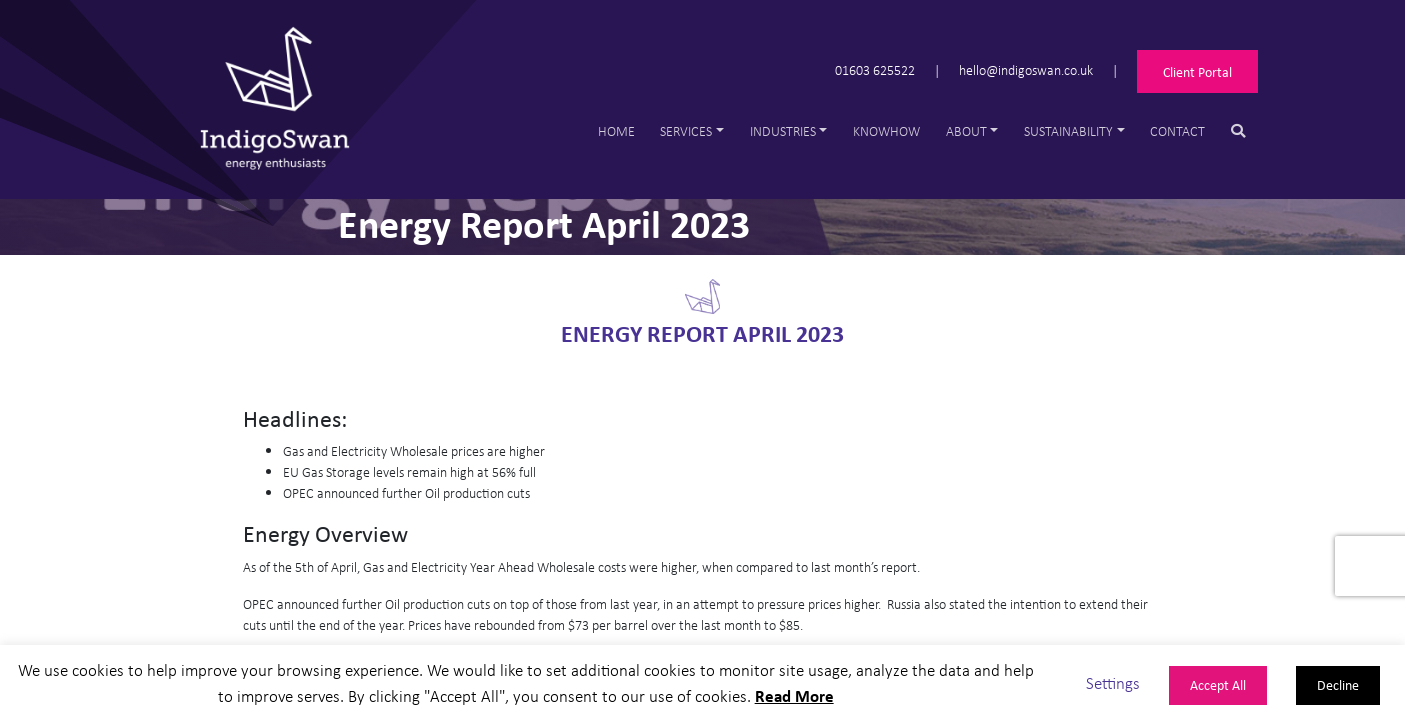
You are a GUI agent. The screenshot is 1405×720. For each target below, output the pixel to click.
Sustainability (1068, 130)
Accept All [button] (1218, 684)
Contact (1177, 130)
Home (616, 130)
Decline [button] (1338, 684)
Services (686, 130)
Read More (794, 695)
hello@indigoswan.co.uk (1026, 69)
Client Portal (1197, 71)
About (966, 130)
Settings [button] (1113, 682)
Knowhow (886, 130)
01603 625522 (875, 69)
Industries (783, 130)
